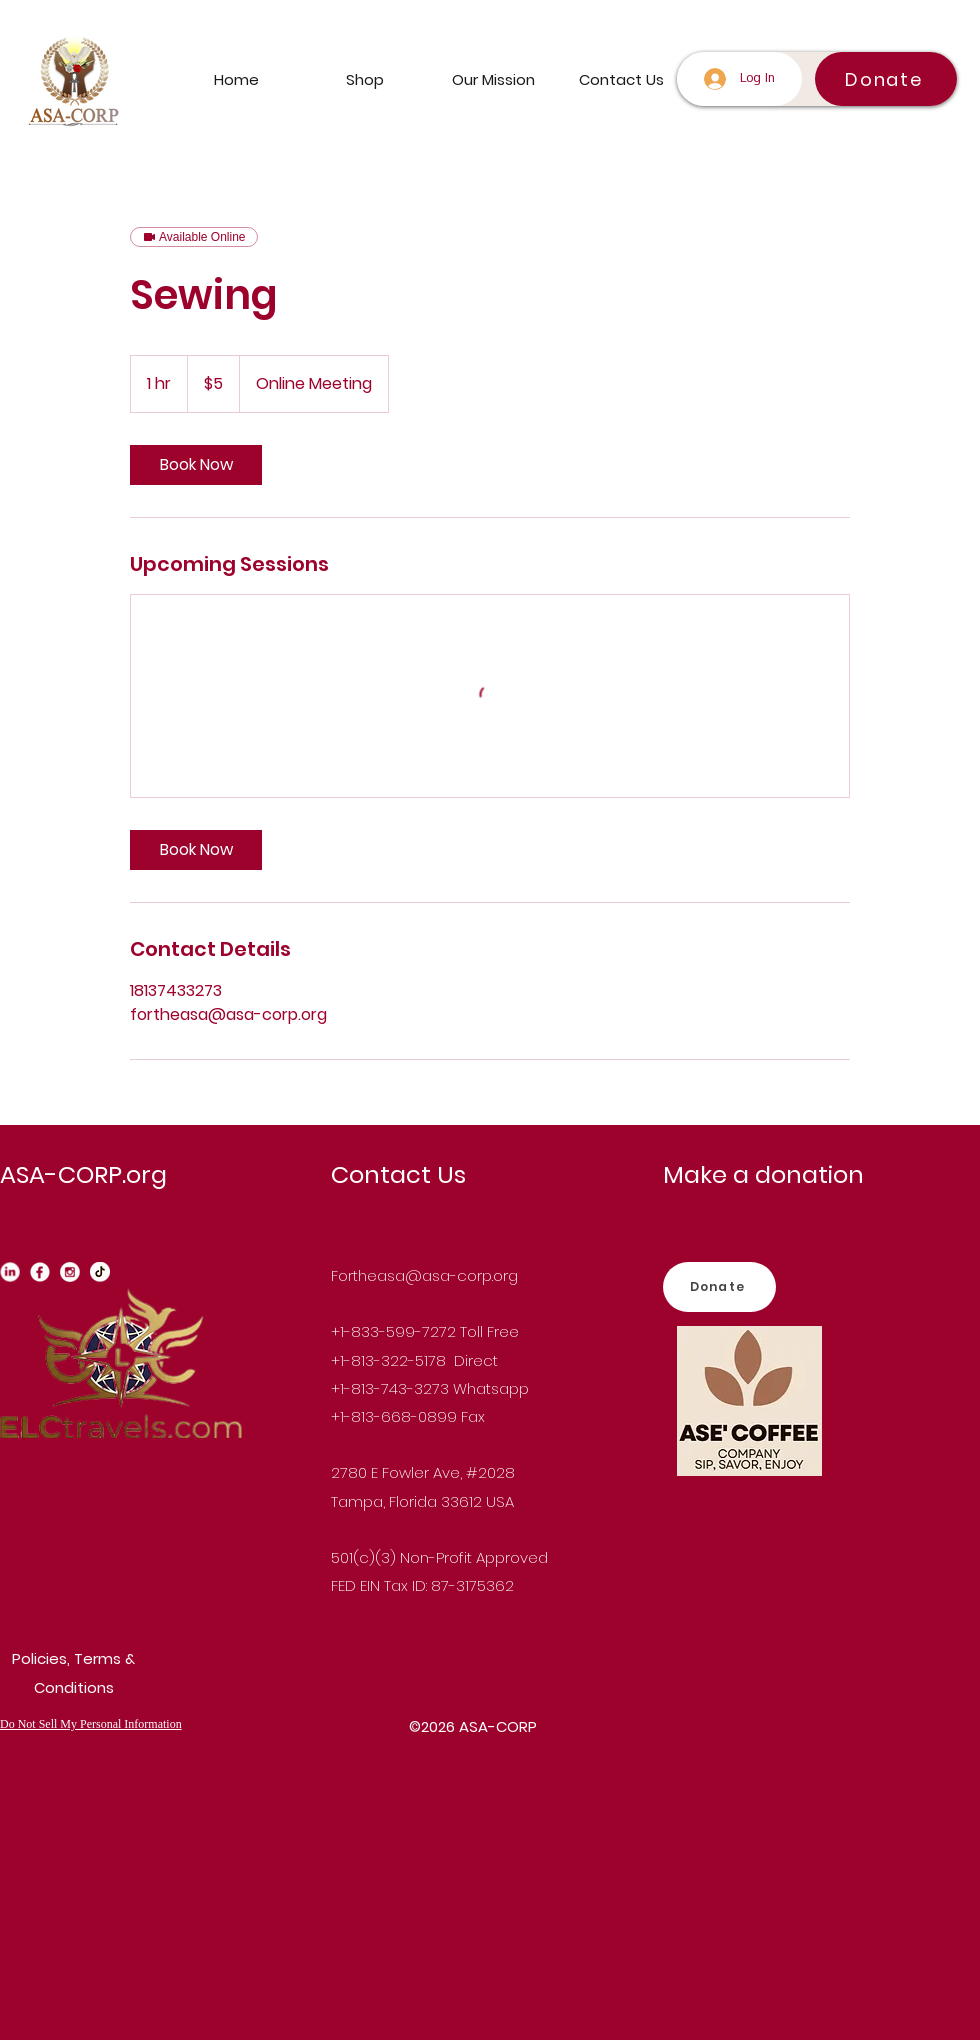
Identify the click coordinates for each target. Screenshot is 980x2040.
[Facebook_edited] (40, 1272)
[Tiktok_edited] (100, 1272)
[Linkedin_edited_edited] (10, 1272)
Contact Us (398, 1174)
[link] (196, 465)
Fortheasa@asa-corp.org (424, 1275)
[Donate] (886, 79)
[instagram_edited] (70, 1272)
